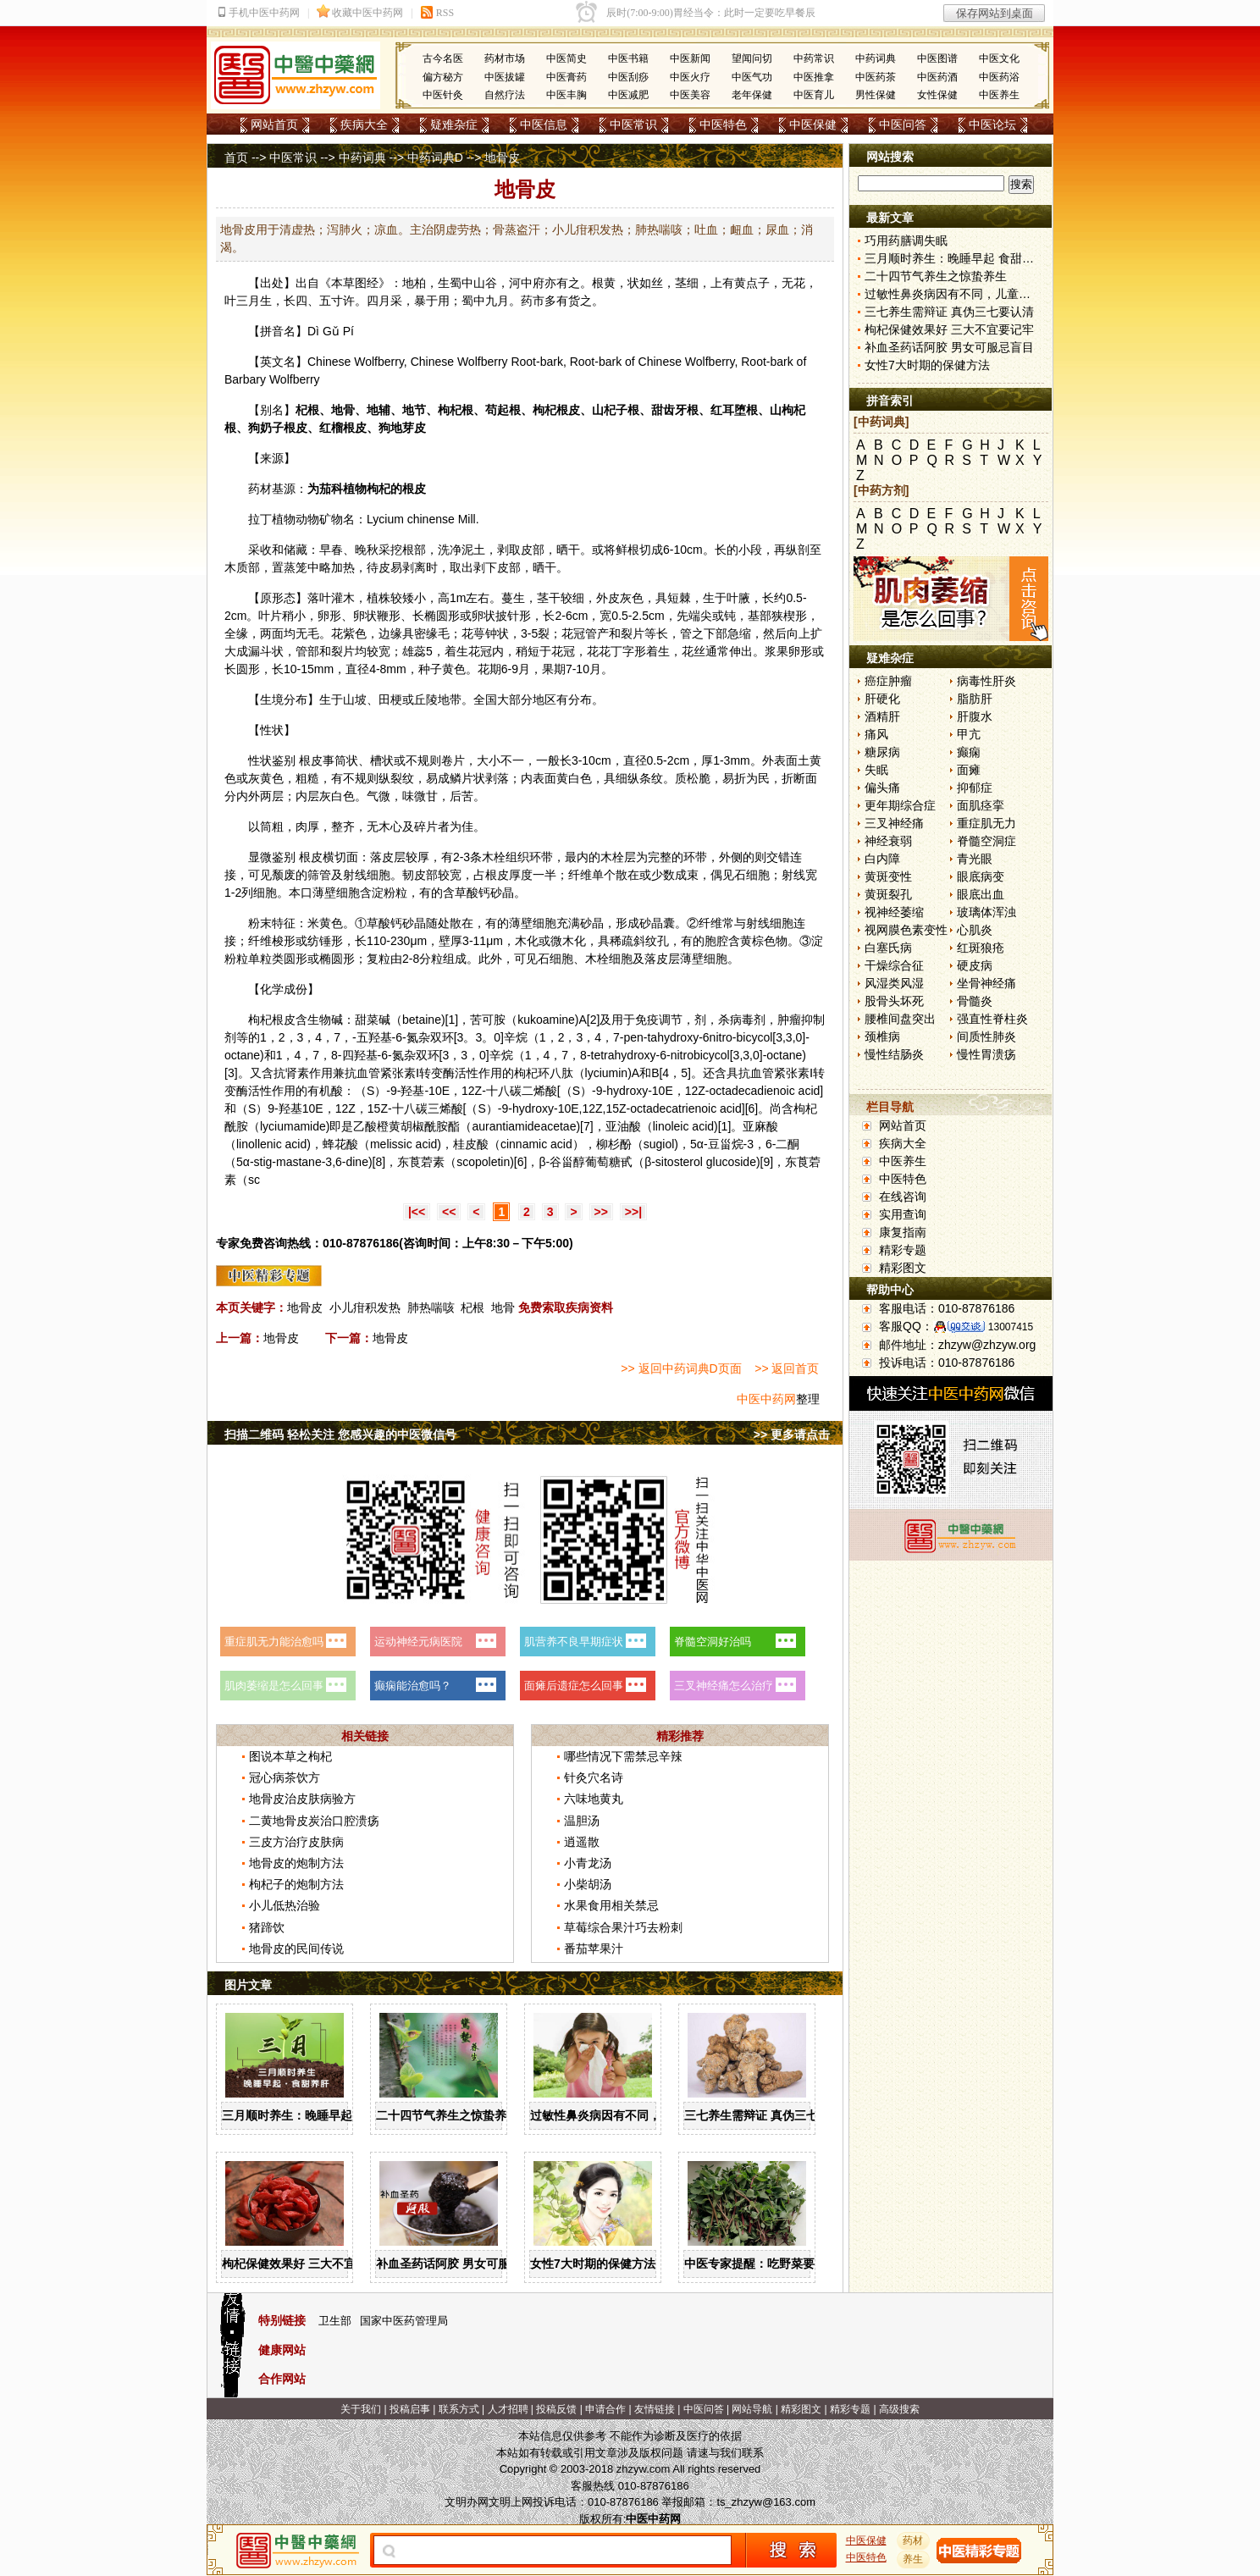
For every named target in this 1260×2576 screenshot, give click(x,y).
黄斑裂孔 (888, 894)
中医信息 (543, 124)
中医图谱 (937, 58)
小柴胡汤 (587, 1884)
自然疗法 (504, 95)
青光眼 (974, 858)
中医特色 (723, 124)
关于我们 (360, 2409)
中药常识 (813, 58)
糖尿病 (882, 752)
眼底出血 (980, 894)
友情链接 (654, 2409)
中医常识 (633, 124)
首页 (236, 157)
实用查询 (902, 1214)
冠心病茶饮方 (284, 1777)
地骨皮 (305, 1307)
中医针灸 (443, 95)
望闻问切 (752, 58)
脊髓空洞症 (986, 841)
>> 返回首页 (786, 1368)
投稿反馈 (556, 2409)
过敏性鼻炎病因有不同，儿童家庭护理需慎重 (648, 2115)
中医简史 (566, 58)
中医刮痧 (628, 77)
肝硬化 (882, 698)
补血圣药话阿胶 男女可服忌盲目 (460, 2263)
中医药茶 (875, 77)
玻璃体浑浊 (986, 912)
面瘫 (969, 770)
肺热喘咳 (431, 1307)
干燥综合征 (894, 965)
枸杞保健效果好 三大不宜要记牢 (306, 2263)
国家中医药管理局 (404, 2320)
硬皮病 (974, 965)
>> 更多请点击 (792, 1434)
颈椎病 (882, 1036)
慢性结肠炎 (894, 1054)
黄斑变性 (888, 876)
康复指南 (902, 1232)
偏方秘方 (443, 77)
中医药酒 (937, 77)
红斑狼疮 (980, 947)
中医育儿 (813, 95)
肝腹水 (974, 716)
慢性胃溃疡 (986, 1054)
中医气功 (752, 77)
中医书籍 (628, 58)
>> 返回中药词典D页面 (681, 1368)
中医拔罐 (504, 77)
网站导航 (752, 2409)
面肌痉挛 (980, 805)
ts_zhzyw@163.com (765, 2502)
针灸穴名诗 (593, 1777)
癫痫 (969, 752)
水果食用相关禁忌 (611, 1905)
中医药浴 (999, 77)
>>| (633, 1212)
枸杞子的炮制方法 (296, 1884)
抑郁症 (974, 787)
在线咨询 (902, 1196)
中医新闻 (690, 58)
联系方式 (459, 2409)
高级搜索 (899, 2409)
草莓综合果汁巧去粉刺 (623, 1927)
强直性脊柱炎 (992, 1018)
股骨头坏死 (894, 1001)
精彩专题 (902, 1250)
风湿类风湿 (894, 983)
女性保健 (937, 95)
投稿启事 (410, 2409)
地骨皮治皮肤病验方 (302, 1798)
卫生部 (334, 2320)
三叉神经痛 (894, 823)
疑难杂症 (454, 124)
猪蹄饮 (267, 1927)
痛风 (876, 734)
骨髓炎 (974, 1001)
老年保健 (752, 95)
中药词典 (875, 58)
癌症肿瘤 (888, 681)
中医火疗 (690, 77)
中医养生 (999, 95)
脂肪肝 (974, 698)
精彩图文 (902, 1267)
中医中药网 (766, 1399)
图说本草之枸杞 (290, 1756)
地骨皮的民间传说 (296, 1948)
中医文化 (999, 58)
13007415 (1010, 1327)
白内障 (882, 858)
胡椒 (412, 1126)
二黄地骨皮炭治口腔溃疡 (314, 1820)
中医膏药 (566, 77)
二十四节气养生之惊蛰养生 (447, 2115)
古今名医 (443, 58)
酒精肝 (882, 716)
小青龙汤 (587, 1863)
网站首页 (274, 124)
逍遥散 (582, 1842)
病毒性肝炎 (986, 681)
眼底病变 (980, 876)
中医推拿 (813, 77)
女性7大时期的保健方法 (592, 2263)
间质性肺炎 (986, 1036)
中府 (532, 283)
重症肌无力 (986, 823)
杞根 (472, 1307)
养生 (914, 2559)
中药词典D (435, 157)
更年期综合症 (900, 805)
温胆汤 (582, 1820)
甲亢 (969, 734)
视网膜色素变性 (906, 930)
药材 (914, 2540)
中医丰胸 (566, 95)
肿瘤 (789, 1019)
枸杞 (449, 410)
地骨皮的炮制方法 (296, 1863)
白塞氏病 (888, 947)
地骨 (503, 1307)
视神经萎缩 (894, 912)
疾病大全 (364, 124)
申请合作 (605, 2409)
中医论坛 (992, 124)
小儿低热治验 (284, 1905)
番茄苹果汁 (593, 1948)
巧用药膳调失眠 (906, 240)
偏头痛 (882, 787)
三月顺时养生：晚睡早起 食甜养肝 (312, 2115)
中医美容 (690, 95)
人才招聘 (508, 2409)
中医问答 (902, 124)
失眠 (876, 770)
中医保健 (813, 124)
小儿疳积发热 (365, 1307)
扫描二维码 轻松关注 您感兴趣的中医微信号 (340, 1434)
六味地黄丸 (593, 1798)
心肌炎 (974, 930)
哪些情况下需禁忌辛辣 (623, 1756)
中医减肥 (628, 95)
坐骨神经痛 (986, 983)
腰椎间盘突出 (900, 1018)
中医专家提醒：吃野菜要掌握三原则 (779, 2263)
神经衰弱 (888, 841)
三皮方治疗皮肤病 (296, 1842)
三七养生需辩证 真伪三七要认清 (769, 2115)
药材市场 (504, 58)
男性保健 (875, 95)
